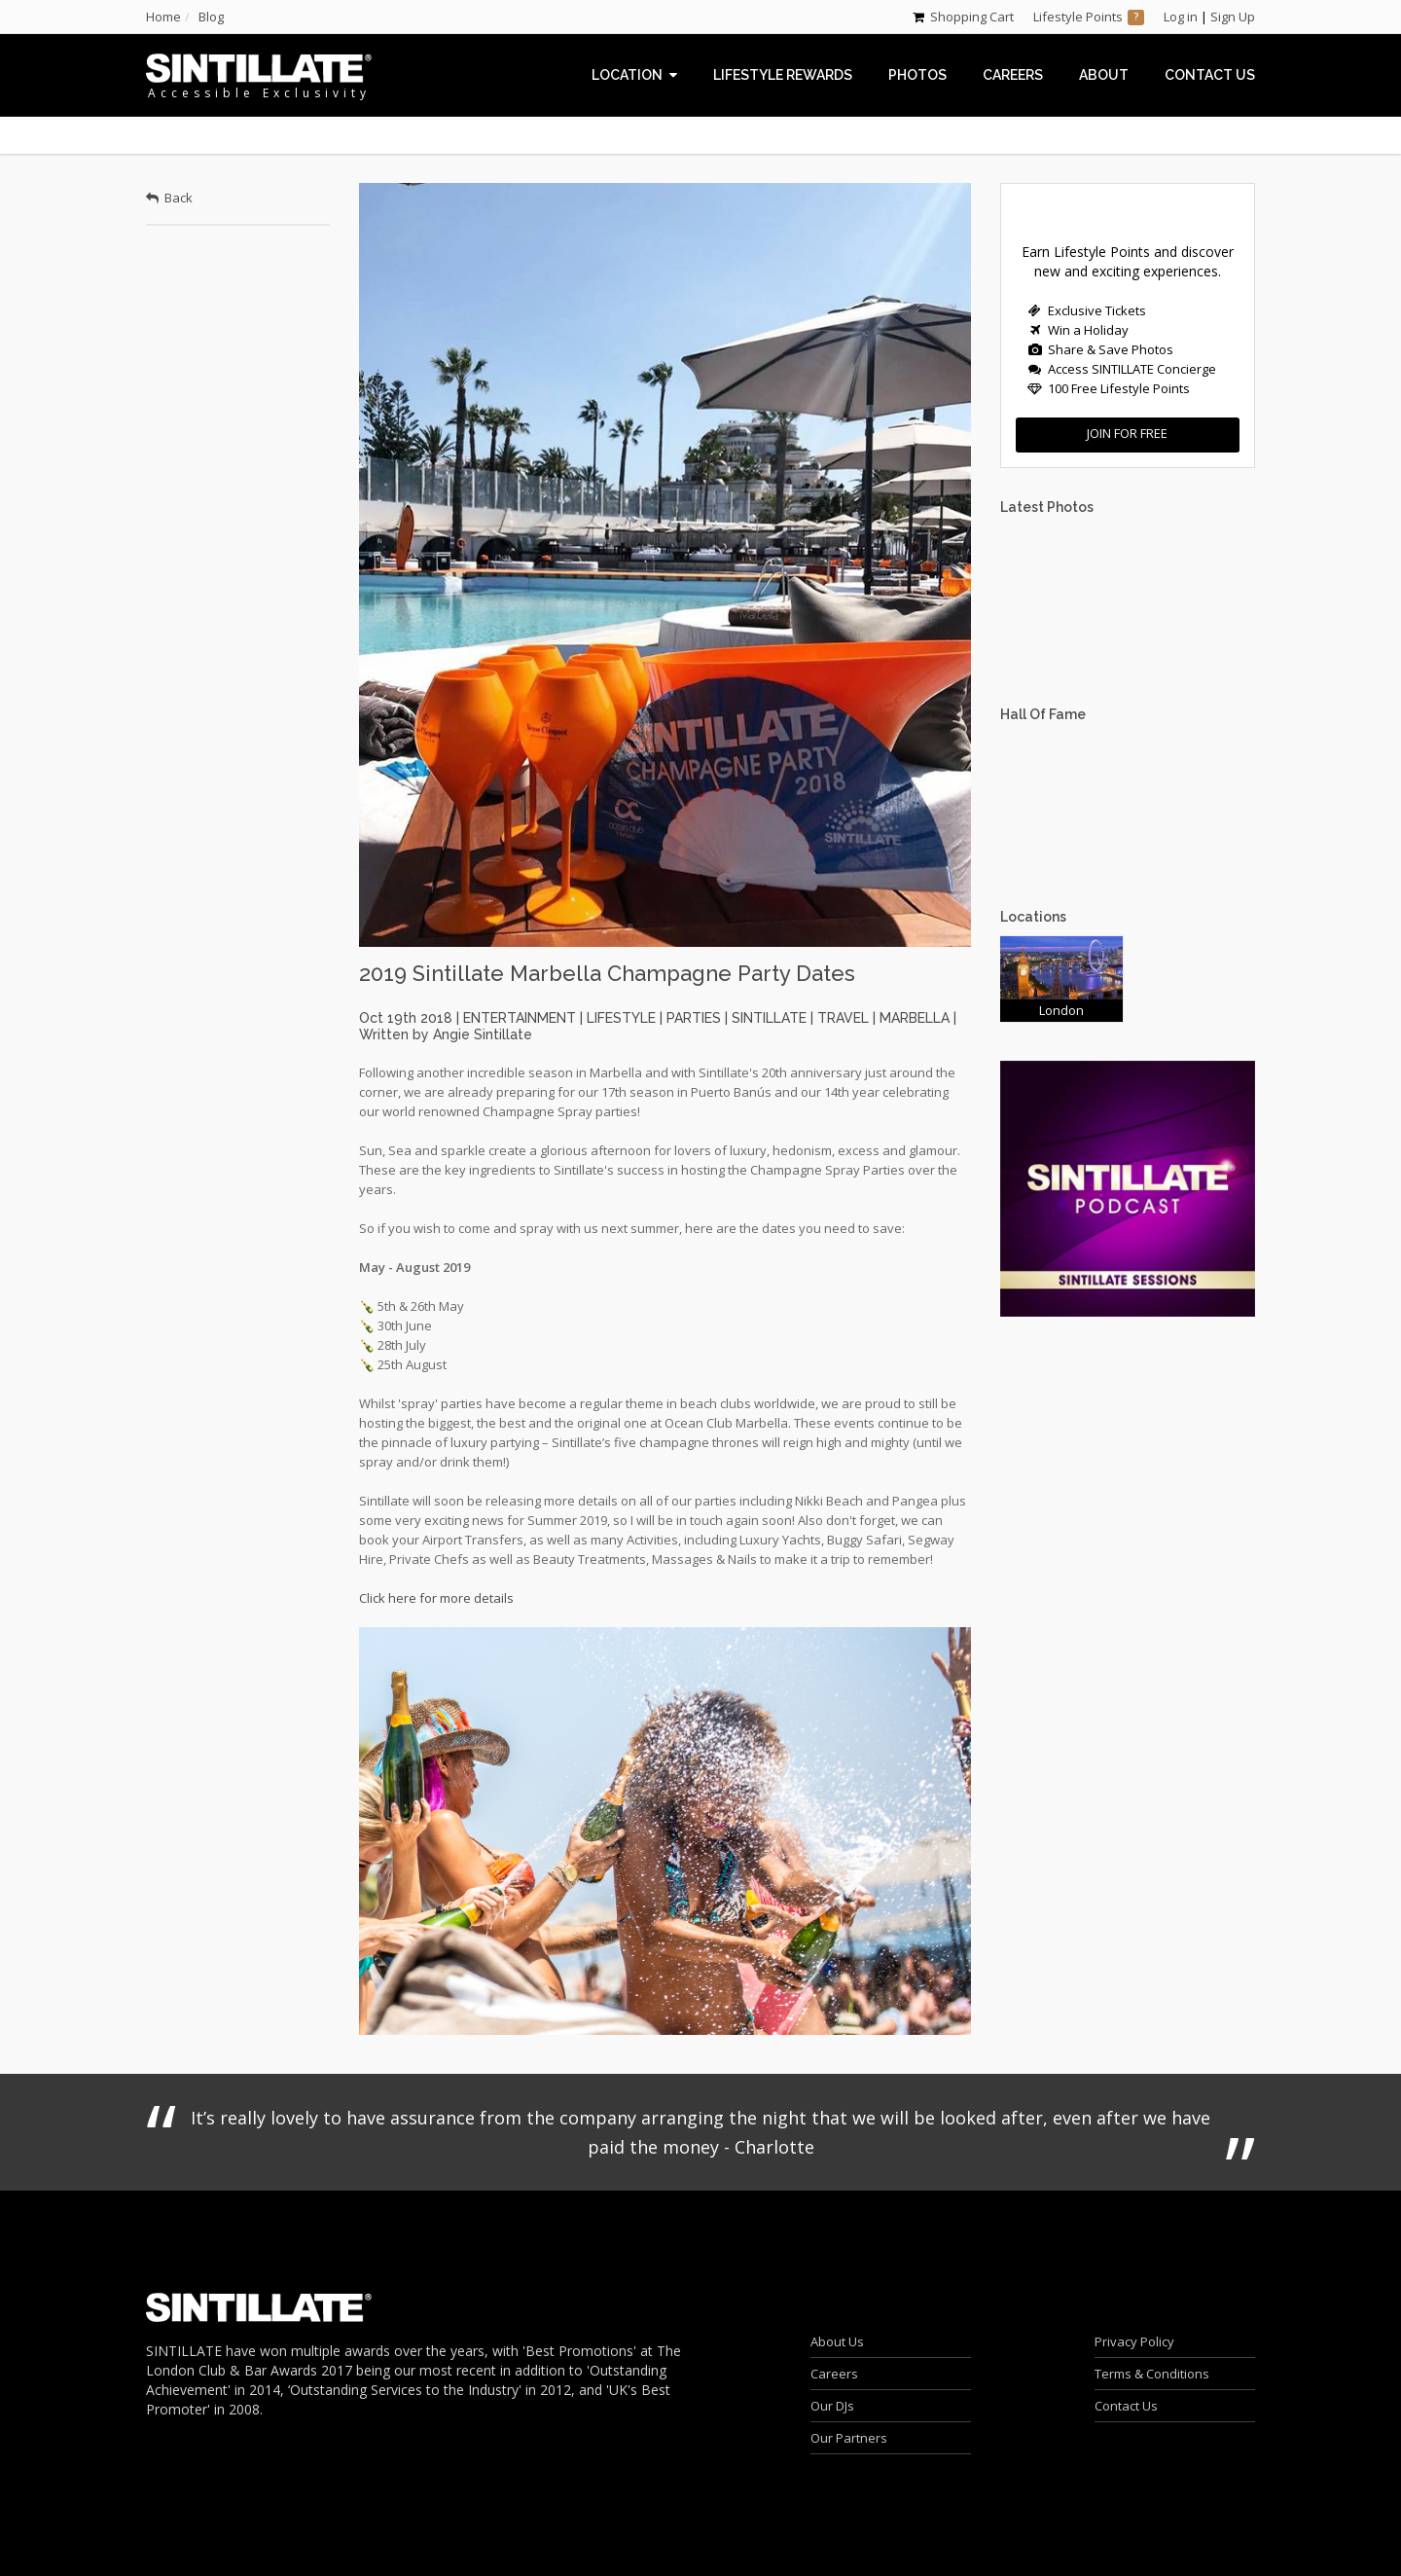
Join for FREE (1127, 433)
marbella (915, 1018)
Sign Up (1232, 16)
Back (169, 197)
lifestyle (621, 1018)
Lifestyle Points (1078, 16)
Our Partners (848, 2438)
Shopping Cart (972, 16)
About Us (837, 2341)
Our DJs (832, 2405)
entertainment (519, 1018)
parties (693, 1018)
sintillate (769, 1018)
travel (843, 1018)
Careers (834, 2373)
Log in (1181, 16)
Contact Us (1126, 2405)
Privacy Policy (1134, 2341)
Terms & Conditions (1152, 2373)
